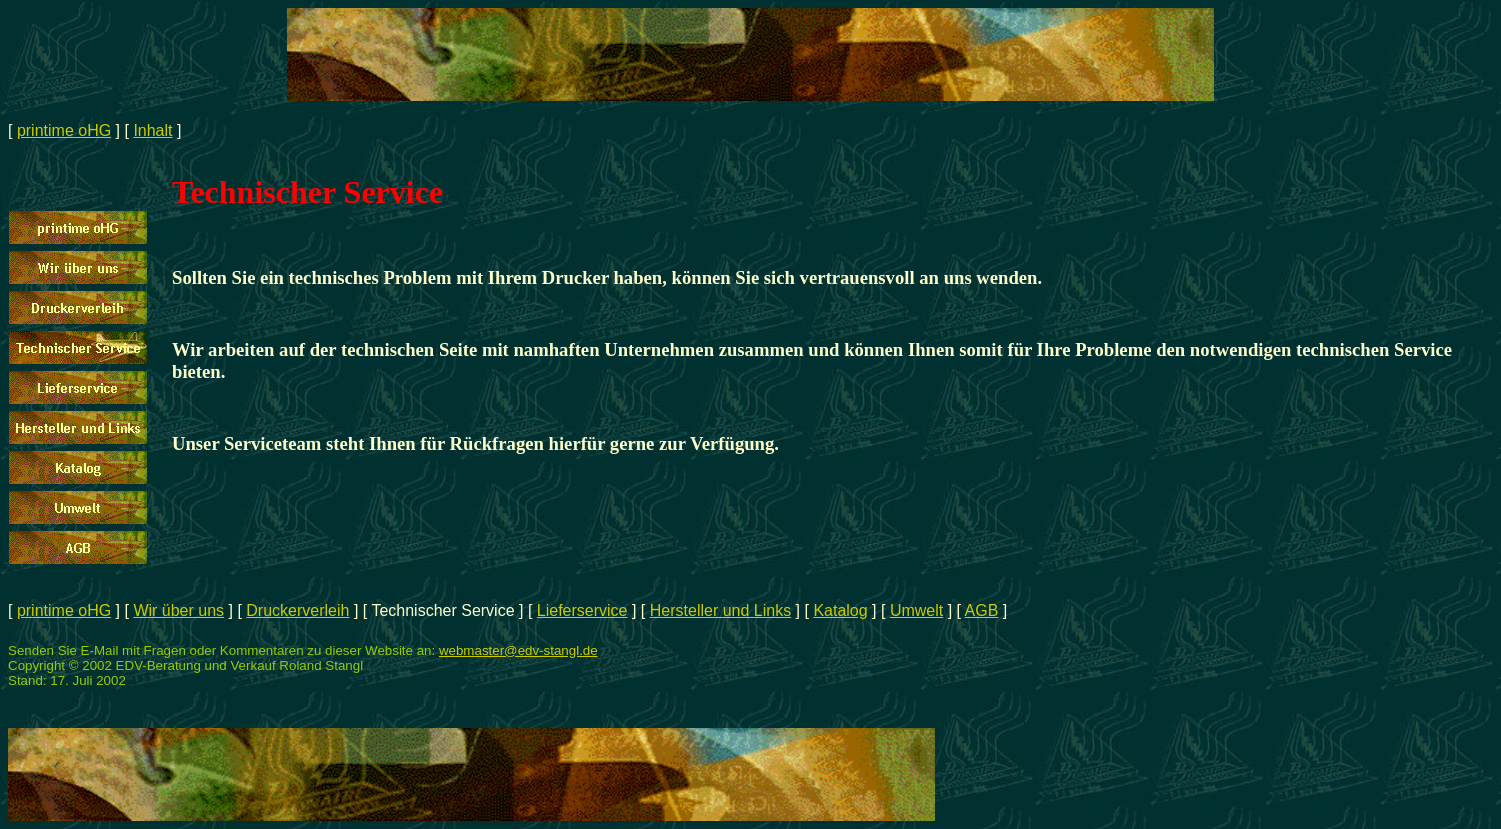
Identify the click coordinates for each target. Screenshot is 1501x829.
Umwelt (916, 610)
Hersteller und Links (720, 610)
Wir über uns (178, 610)
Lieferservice (582, 610)
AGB (982, 610)
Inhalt (152, 130)
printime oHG (64, 130)
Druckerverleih (297, 610)
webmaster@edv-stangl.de (518, 650)
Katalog (840, 610)
